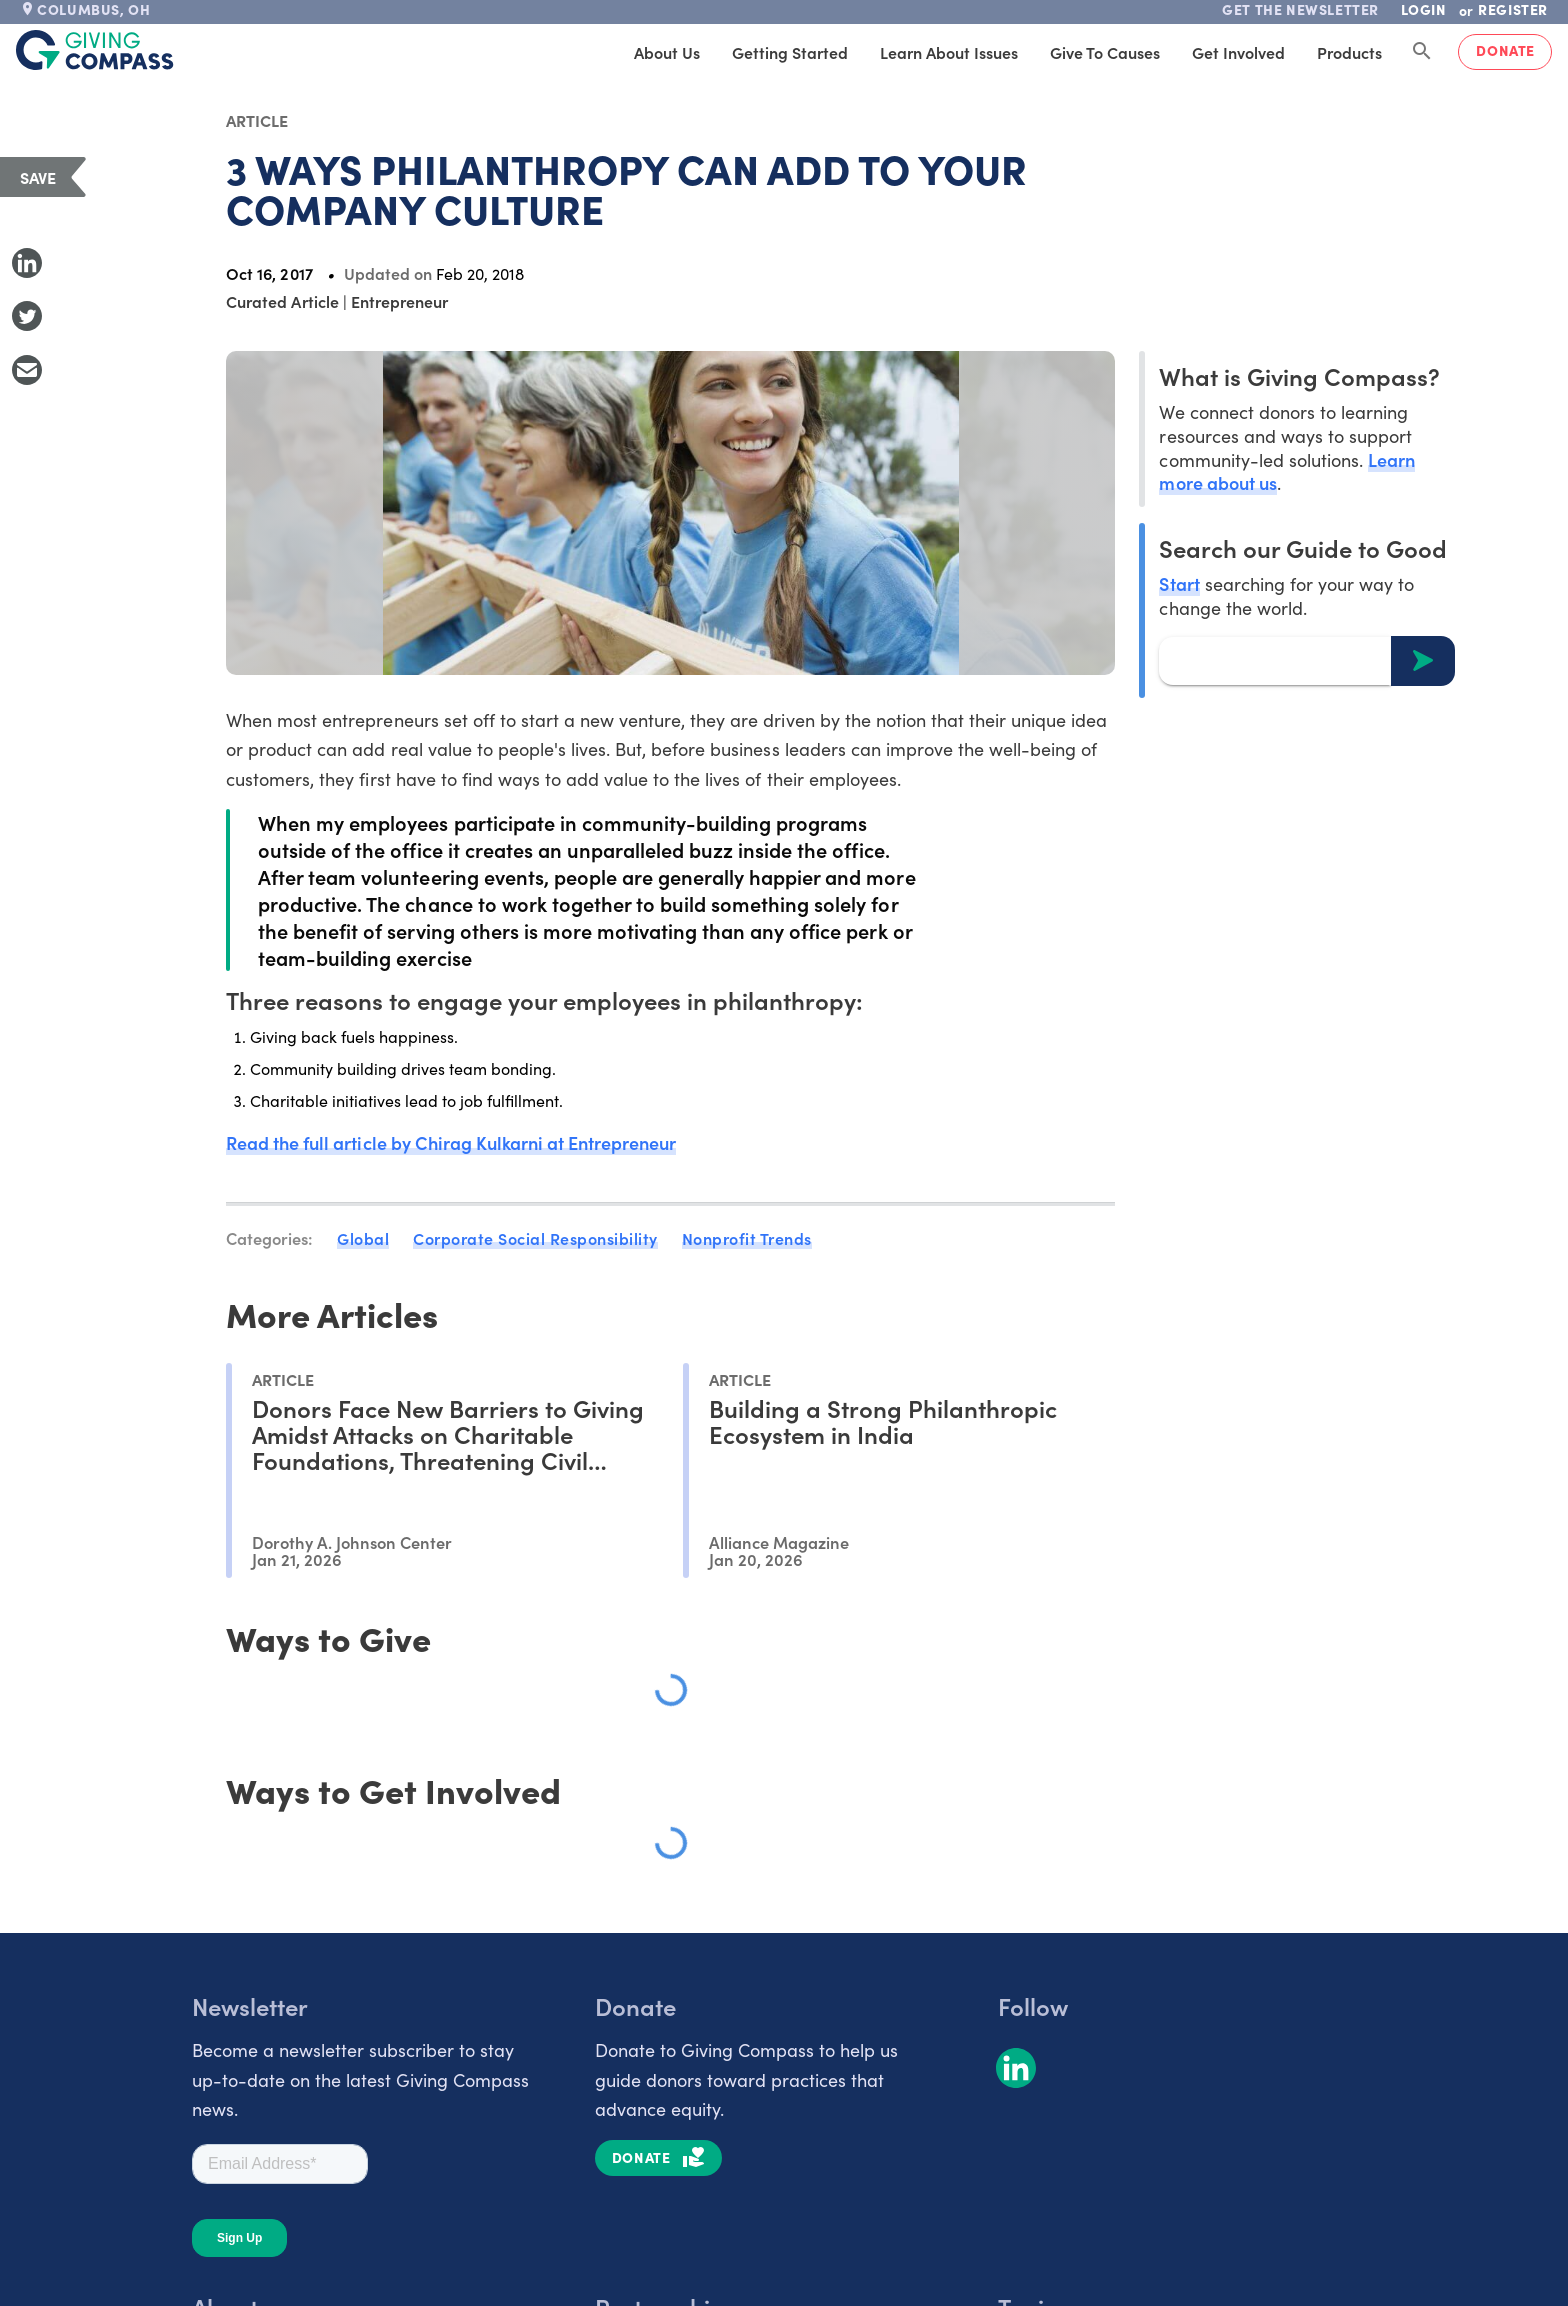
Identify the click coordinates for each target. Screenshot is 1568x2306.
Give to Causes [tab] (1105, 52)
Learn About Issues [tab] (949, 52)
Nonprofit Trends (747, 1238)
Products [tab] (1349, 52)
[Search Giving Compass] (1422, 52)
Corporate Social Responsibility (535, 1238)
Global (363, 1238)
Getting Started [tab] (790, 52)
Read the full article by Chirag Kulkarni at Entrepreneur (451, 1142)
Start (1179, 583)
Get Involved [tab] (1238, 52)
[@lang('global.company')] (95, 50)
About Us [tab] (667, 52)
